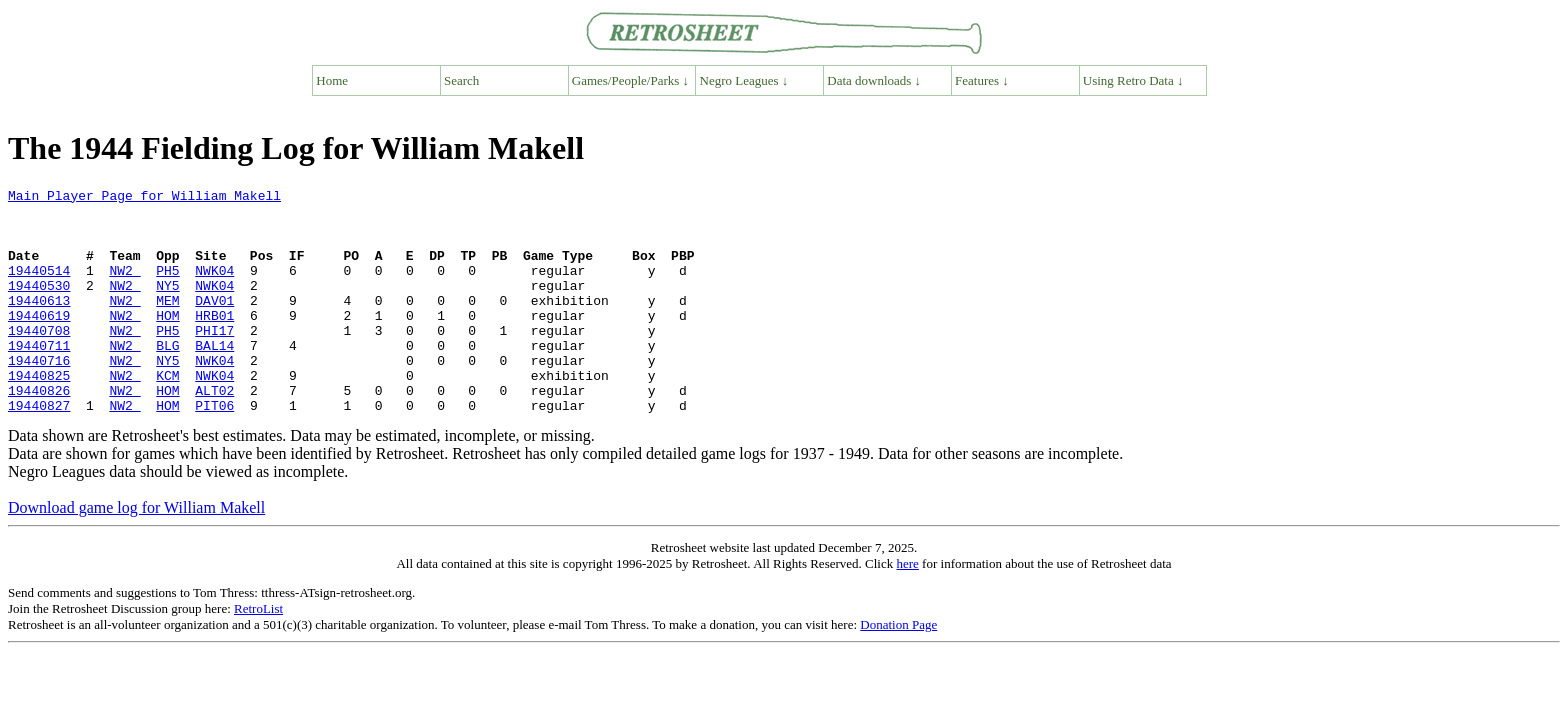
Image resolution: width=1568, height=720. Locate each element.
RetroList (258, 653)
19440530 (39, 306)
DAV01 (214, 324)
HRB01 (214, 342)
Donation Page (898, 669)
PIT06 (214, 450)
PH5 (167, 288)
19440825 (39, 414)
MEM (167, 324)
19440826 (39, 432)
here (907, 608)
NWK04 (214, 288)
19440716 (39, 396)
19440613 (39, 324)
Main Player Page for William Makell (144, 198)
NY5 (167, 306)
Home (332, 80)
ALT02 (214, 432)
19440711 (39, 378)
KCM (167, 414)
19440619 (39, 342)
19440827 (39, 450)
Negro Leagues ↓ (744, 80)
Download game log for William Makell (136, 552)
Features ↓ (982, 80)
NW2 (124, 288)
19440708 (39, 360)
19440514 (39, 288)
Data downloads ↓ (874, 80)
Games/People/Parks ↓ (630, 80)
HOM (167, 342)
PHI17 (214, 360)
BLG (167, 378)
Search (461, 80)
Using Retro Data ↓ (1133, 80)
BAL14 (214, 378)
